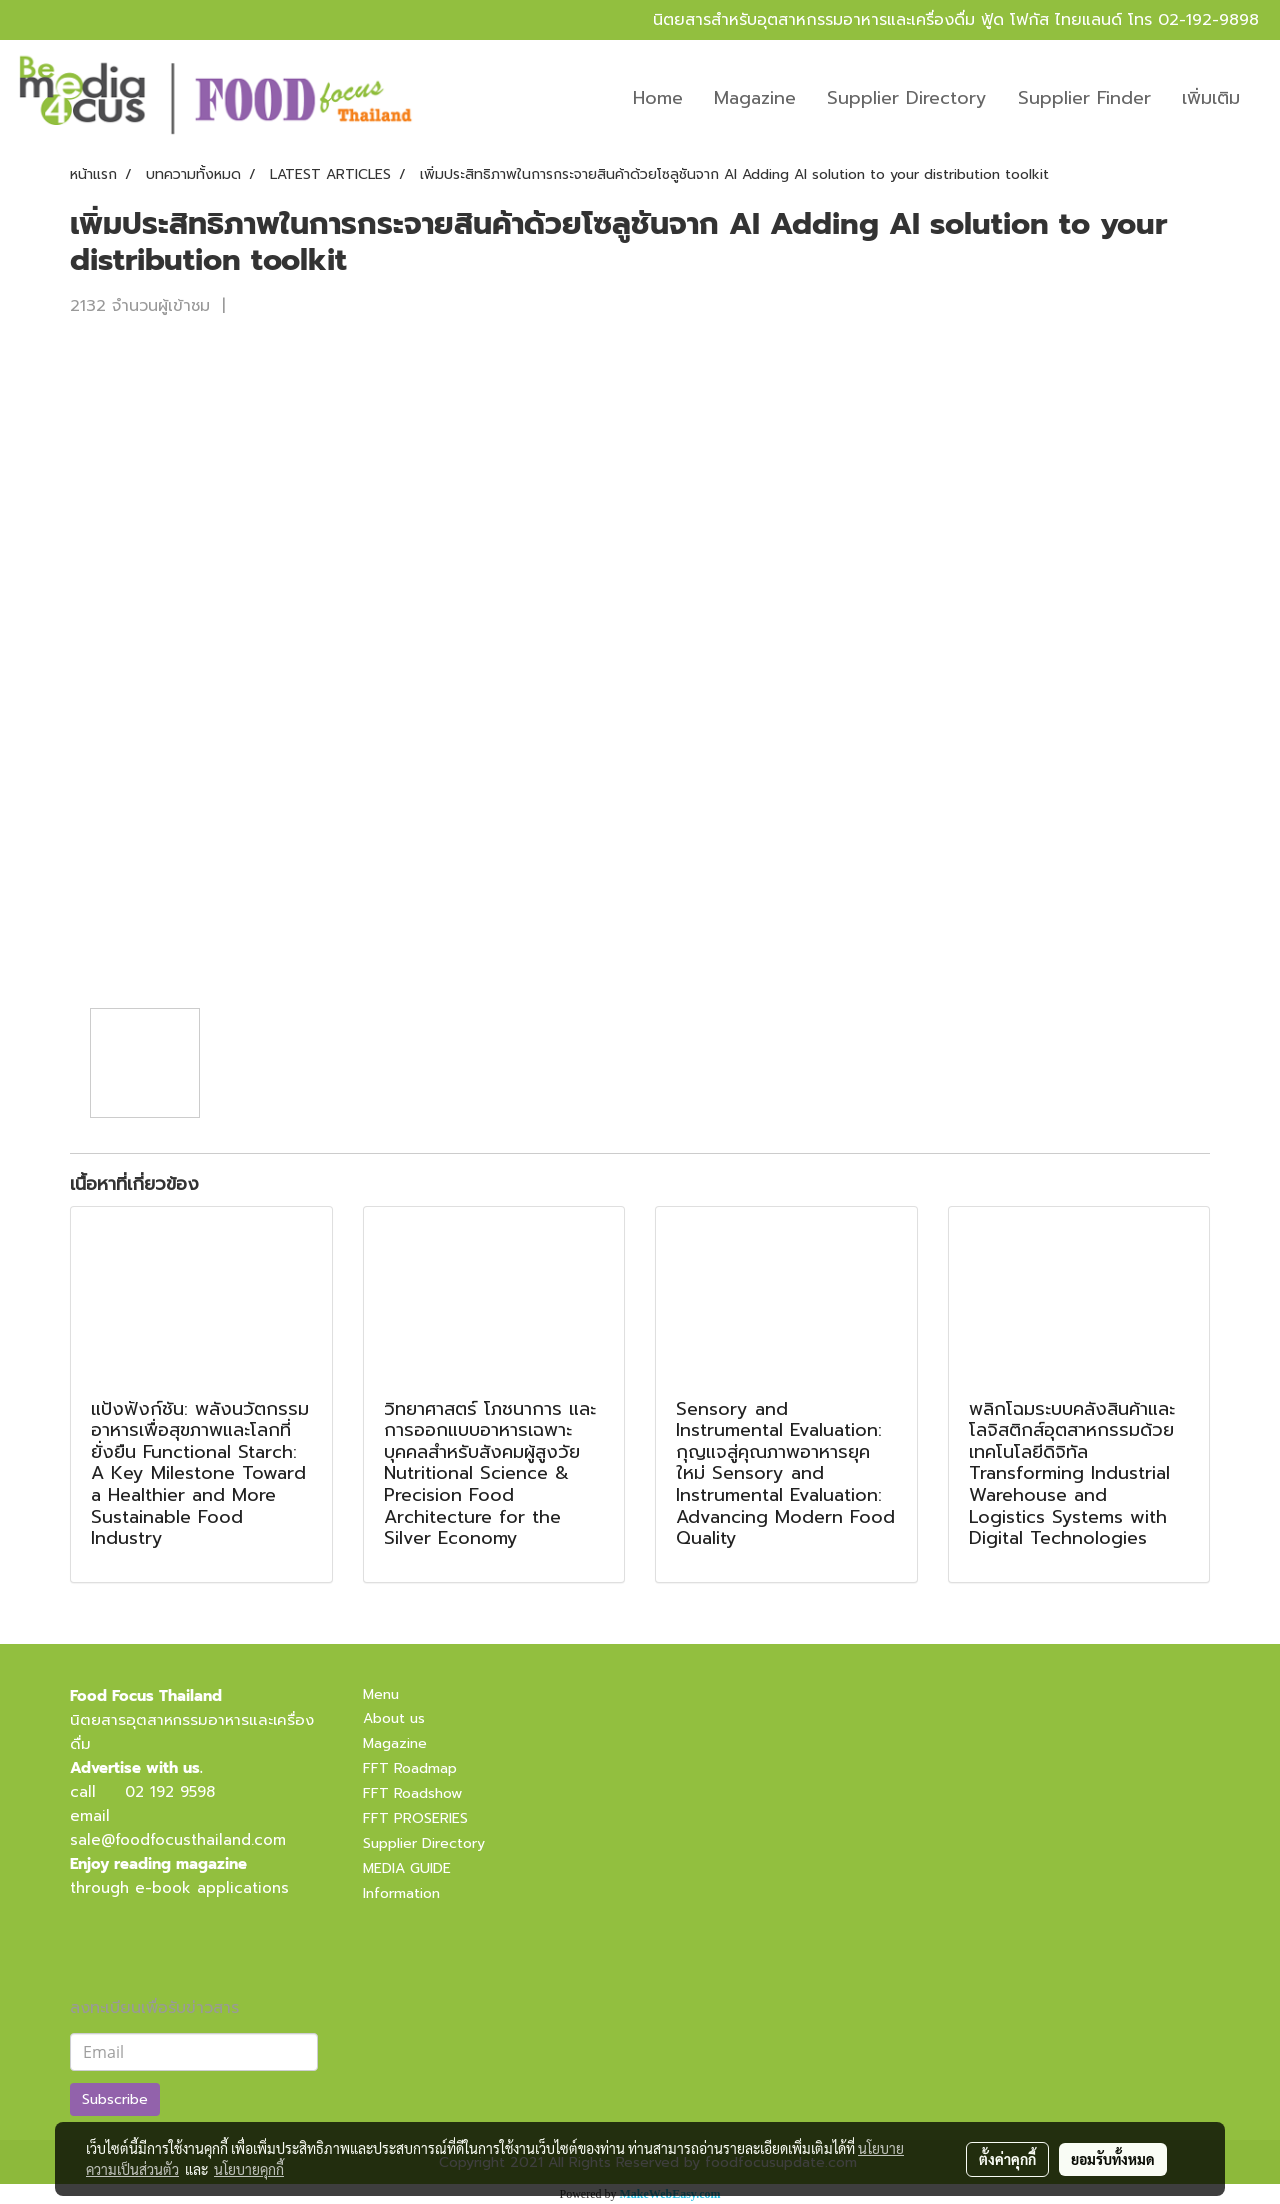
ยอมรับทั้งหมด (1113, 2159)
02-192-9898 (1208, 20)
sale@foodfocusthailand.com (178, 1840)
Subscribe (115, 2099)
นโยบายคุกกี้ (249, 2169)
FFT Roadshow (412, 1793)
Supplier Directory (907, 98)
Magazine (755, 98)
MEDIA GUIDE (407, 1868)
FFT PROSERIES (415, 1818)
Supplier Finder (1084, 98)
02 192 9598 (170, 1792)
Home (658, 98)
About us (394, 1718)
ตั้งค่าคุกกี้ (1007, 2159)
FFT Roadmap (410, 1768)
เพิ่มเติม (1211, 98)
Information (401, 1893)
